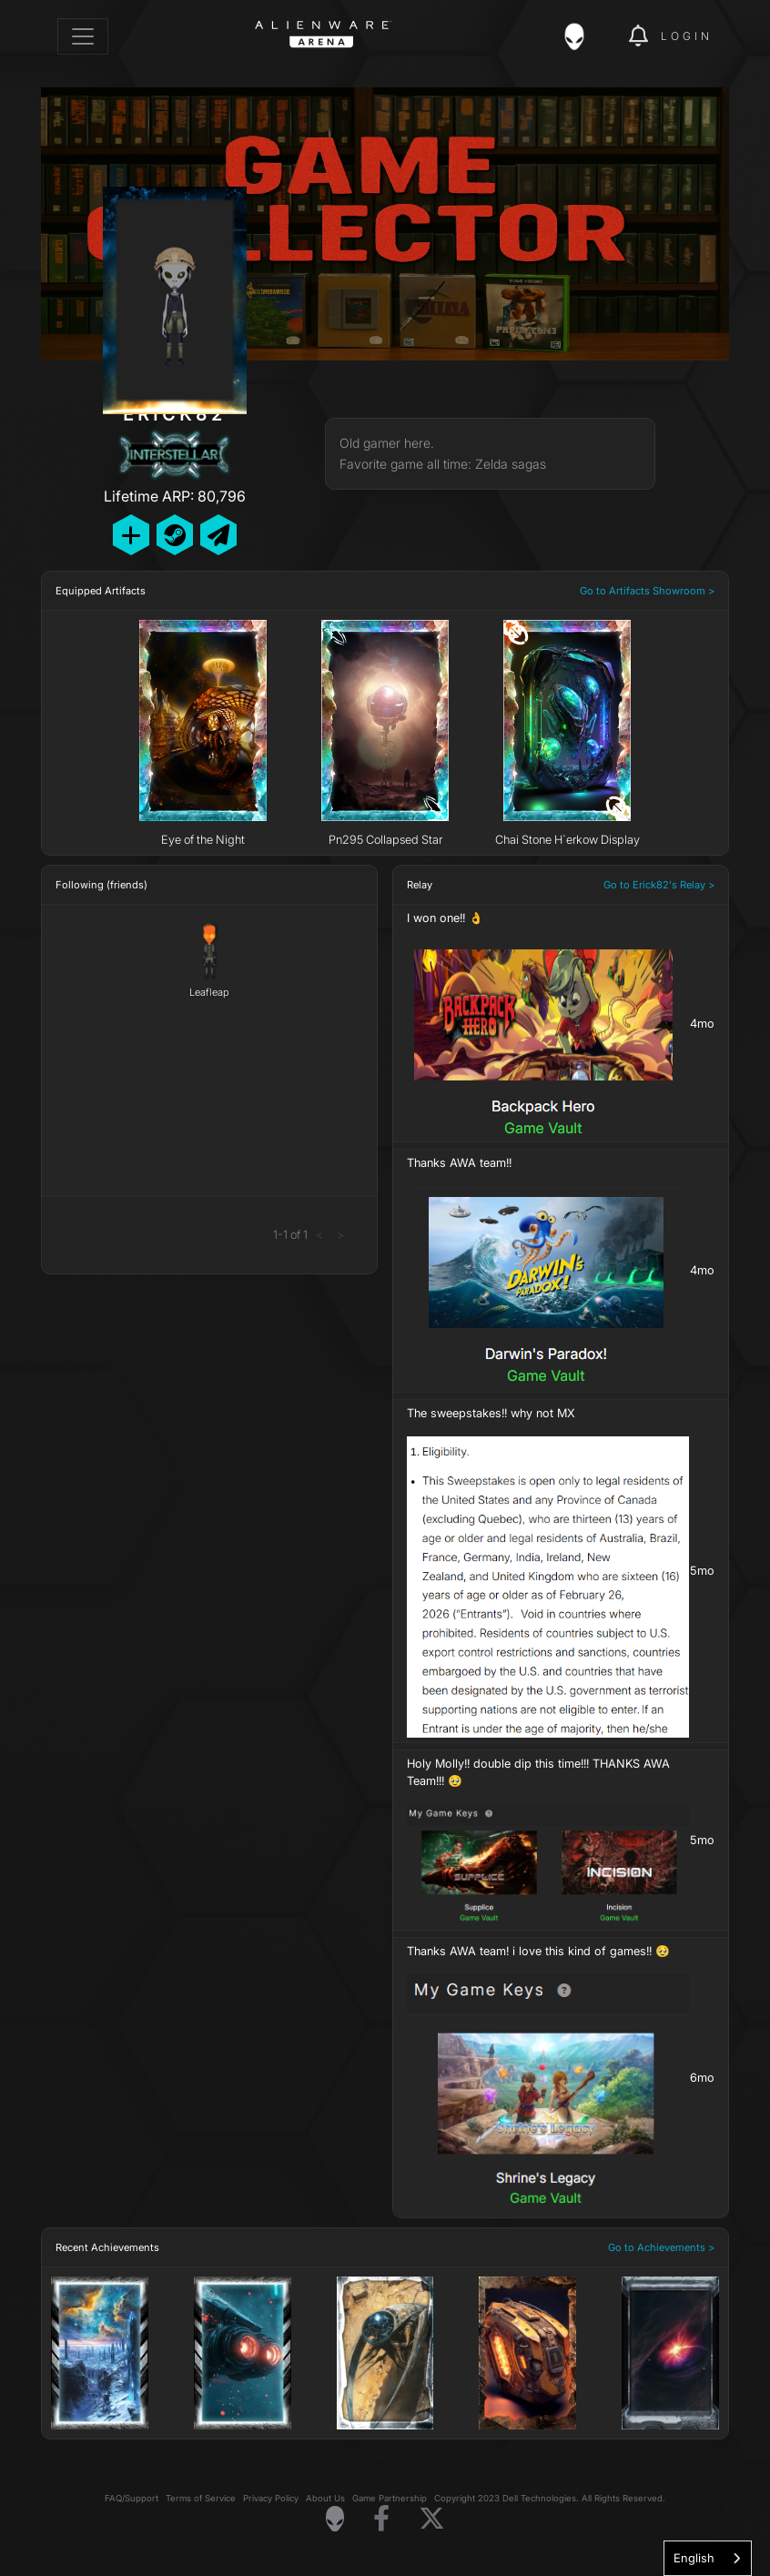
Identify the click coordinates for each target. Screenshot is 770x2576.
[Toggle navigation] (82, 36)
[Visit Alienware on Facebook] (381, 2519)
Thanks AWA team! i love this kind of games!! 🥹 (538, 1951)
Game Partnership (389, 2499)
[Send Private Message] (218, 534)
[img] (583, 36)
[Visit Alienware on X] (432, 2519)
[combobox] (708, 2558)
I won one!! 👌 (445, 918)
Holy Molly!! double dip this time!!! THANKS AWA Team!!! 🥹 (538, 1772)
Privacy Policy (271, 2499)
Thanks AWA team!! (459, 1163)
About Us (325, 2499)
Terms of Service (201, 2499)
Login (687, 36)
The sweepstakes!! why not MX (491, 1413)
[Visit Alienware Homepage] (335, 2518)
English (694, 2558)
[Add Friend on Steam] (175, 534)
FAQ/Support (131, 2499)
